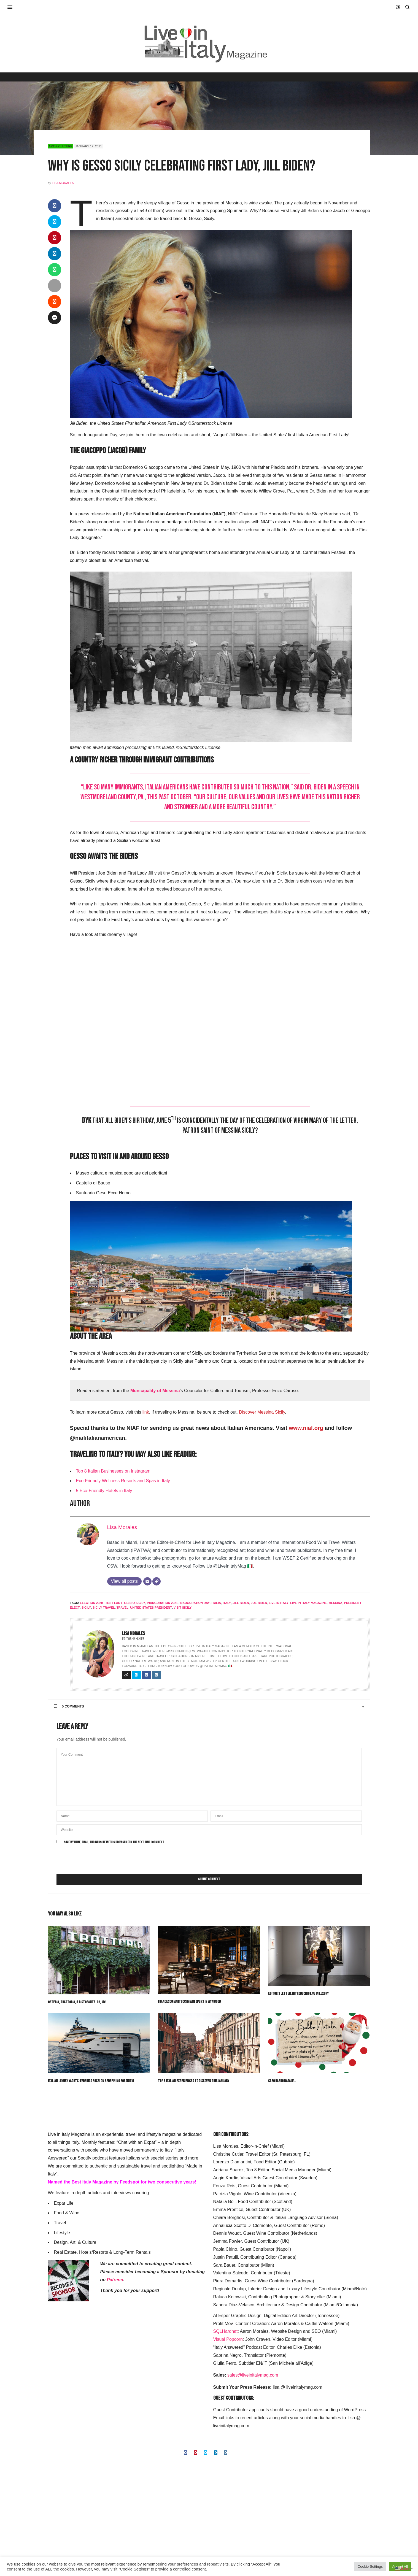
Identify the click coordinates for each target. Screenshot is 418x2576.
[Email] (147, 1581)
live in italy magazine (308, 1602)
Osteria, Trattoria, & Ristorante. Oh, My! (77, 2002)
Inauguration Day (194, 1602)
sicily (86, 1607)
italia (216, 1602)
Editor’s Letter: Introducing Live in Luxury (298, 1993)
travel (122, 1607)
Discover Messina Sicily (262, 1412)
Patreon (115, 2279)
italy (227, 1602)
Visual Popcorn (228, 2339)
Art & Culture (60, 146)
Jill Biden (241, 1602)
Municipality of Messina (155, 1390)
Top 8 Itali (85, 1471)
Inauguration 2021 (162, 1602)
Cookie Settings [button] (370, 2566)
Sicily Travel (104, 1607)
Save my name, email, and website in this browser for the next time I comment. (114, 1842)
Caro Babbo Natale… (282, 2081)
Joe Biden (259, 1602)
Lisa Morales (63, 183)
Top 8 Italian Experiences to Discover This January (193, 2081)
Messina (335, 1602)
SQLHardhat (225, 2331)
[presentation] (98, 1860)
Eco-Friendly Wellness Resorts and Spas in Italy (123, 1480)
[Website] (156, 1581)
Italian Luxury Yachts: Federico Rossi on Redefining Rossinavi (91, 2081)
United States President (151, 1607)
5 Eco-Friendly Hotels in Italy (104, 1490)
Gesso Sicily (134, 1602)
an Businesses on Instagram (122, 1471)
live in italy (279, 1602)
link (145, 1412)
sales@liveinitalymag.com (252, 2375)
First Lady (113, 1602)
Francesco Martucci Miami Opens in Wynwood (189, 2001)
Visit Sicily (183, 1607)
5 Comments (69, 1706)
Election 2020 (91, 1602)
